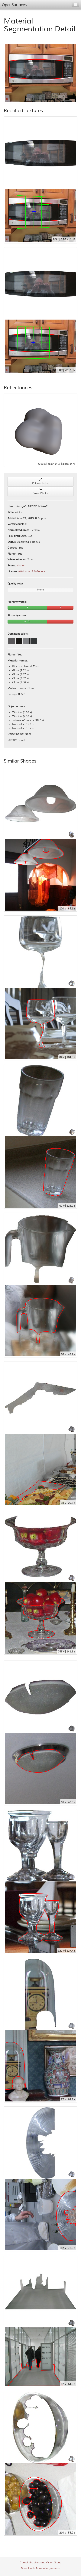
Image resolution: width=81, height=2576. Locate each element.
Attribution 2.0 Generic (32, 571)
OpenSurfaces (14, 4)
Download (27, 2568)
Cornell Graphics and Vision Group (40, 2562)
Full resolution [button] (40, 481)
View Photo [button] (40, 491)
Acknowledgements (48, 2568)
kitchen (21, 565)
